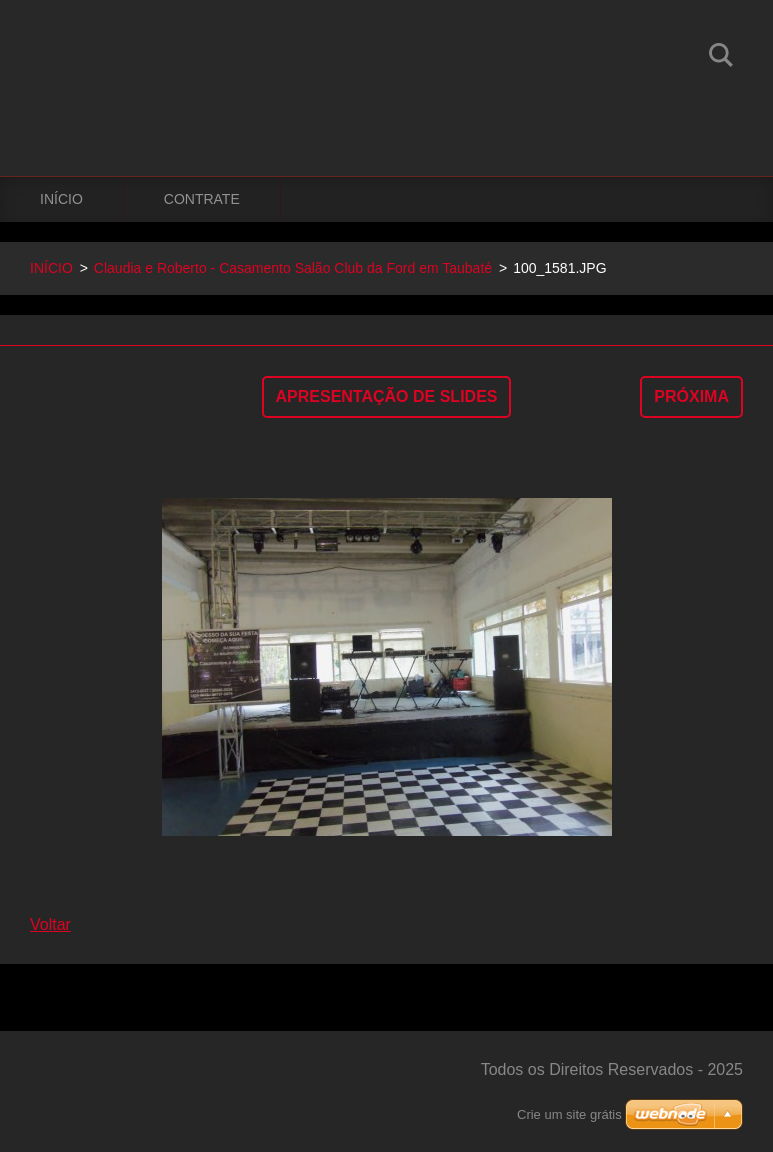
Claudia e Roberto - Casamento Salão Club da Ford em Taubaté (293, 268)
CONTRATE (202, 199)
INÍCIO (61, 199)
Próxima (691, 396)
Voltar (50, 924)
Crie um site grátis (569, 1114)
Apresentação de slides (387, 396)
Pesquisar (721, 58)
